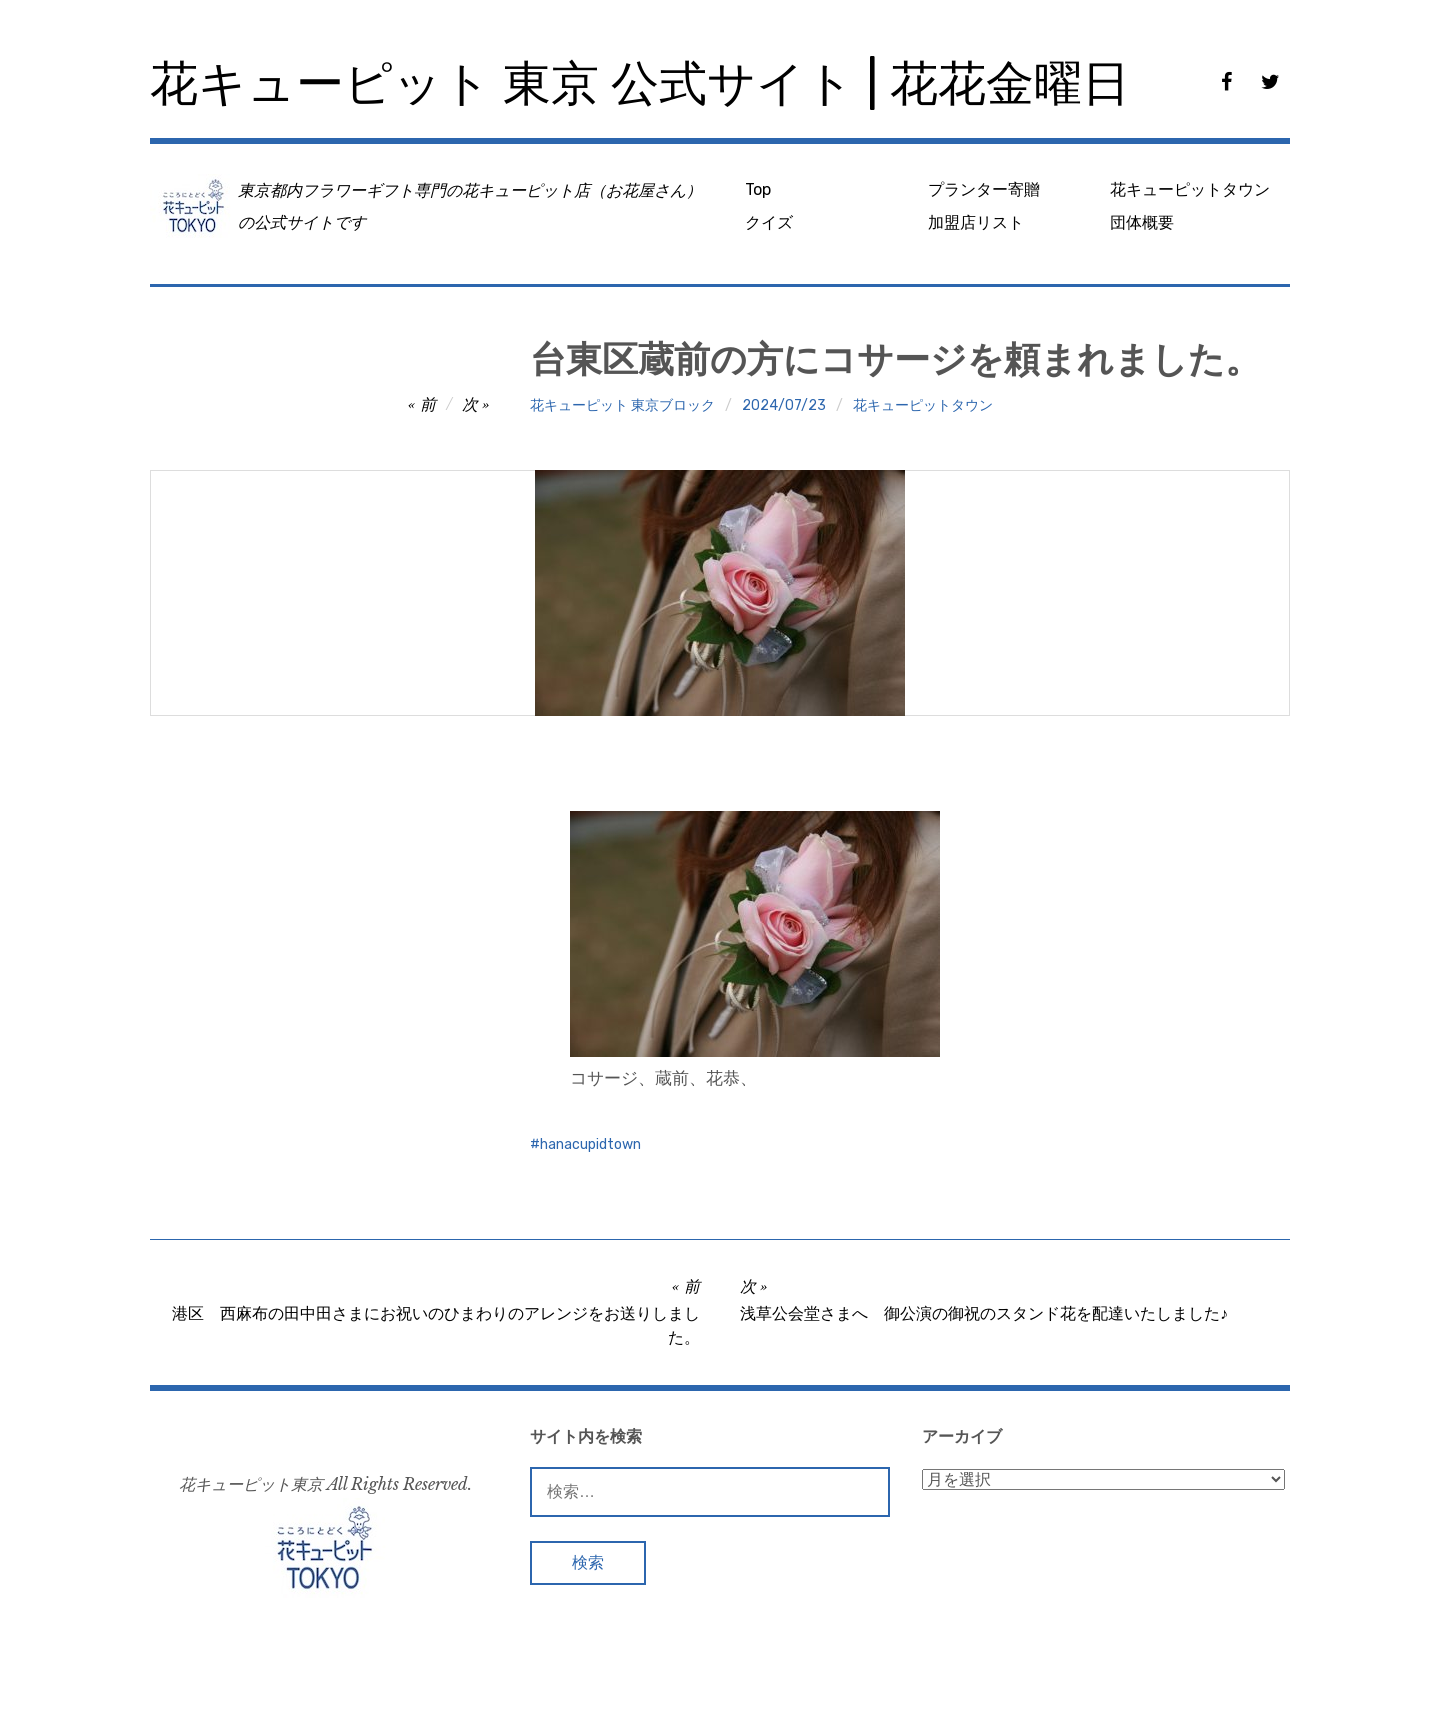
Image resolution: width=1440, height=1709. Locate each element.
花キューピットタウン (1190, 189)
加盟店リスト (976, 222)
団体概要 (1142, 222)
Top (758, 189)
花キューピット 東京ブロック (622, 405)
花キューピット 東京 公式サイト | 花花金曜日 (640, 83)
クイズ (769, 222)
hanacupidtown (590, 1144)
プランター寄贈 (984, 189)
